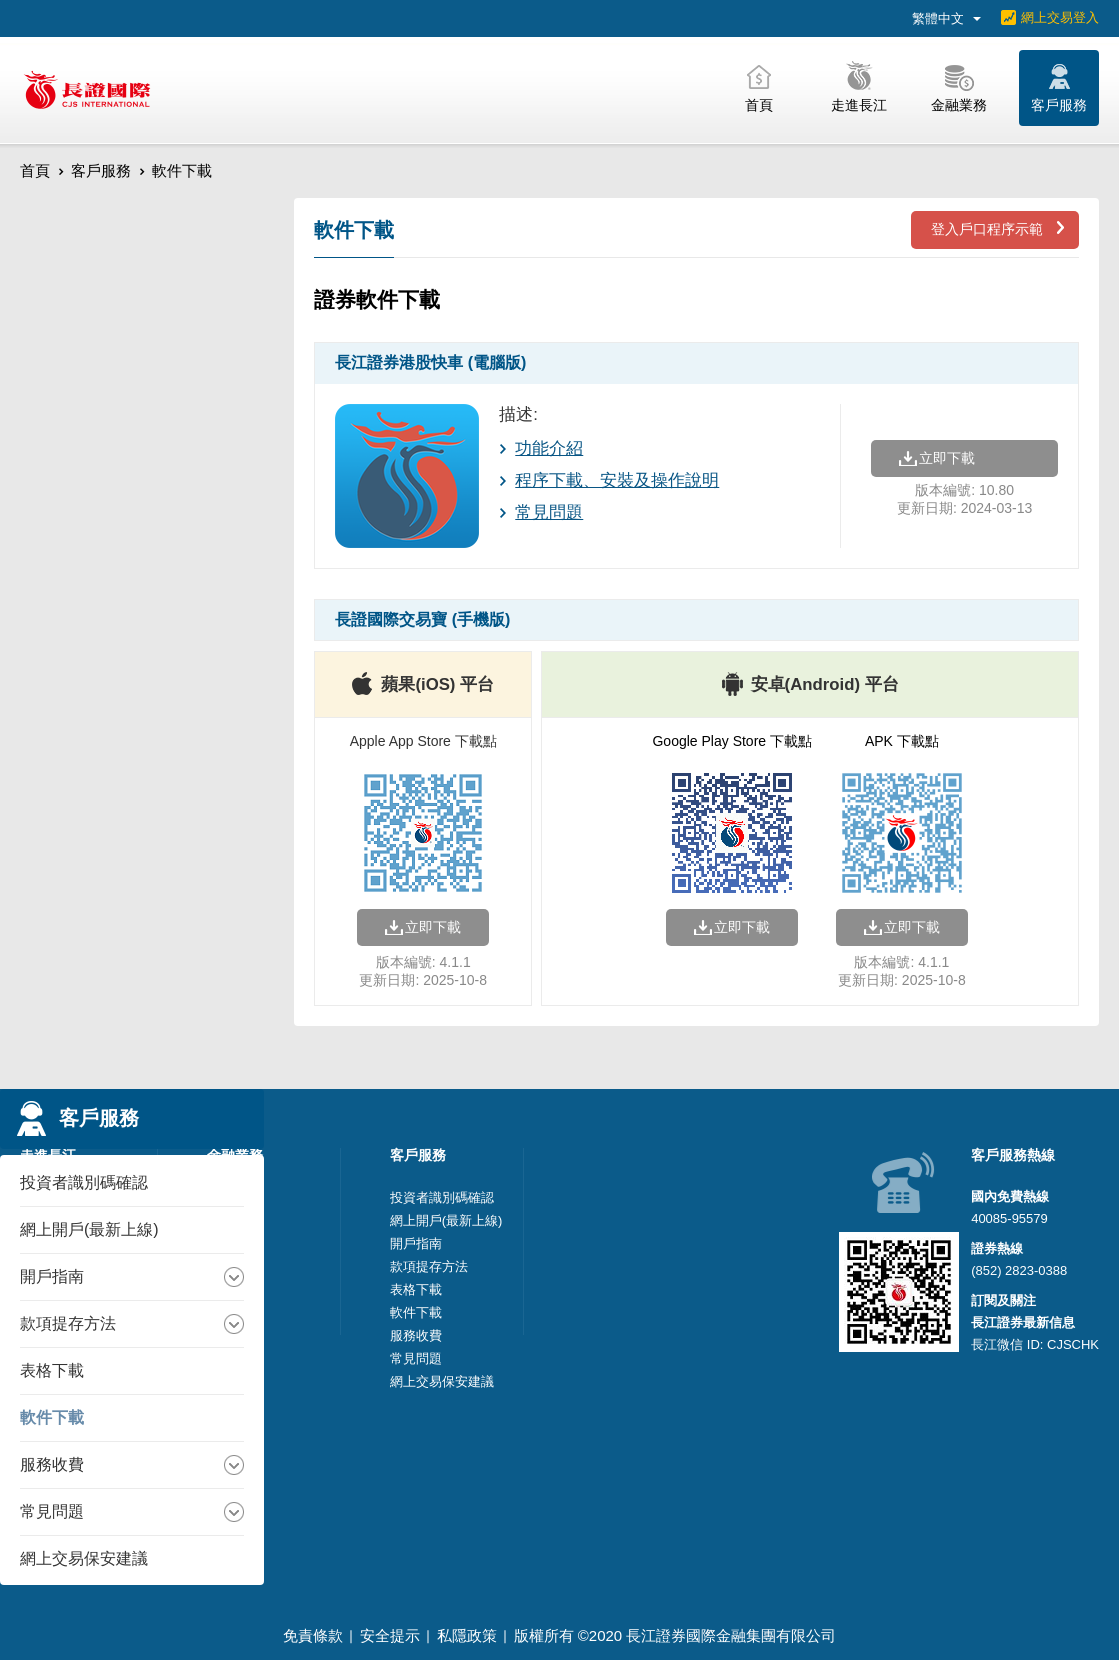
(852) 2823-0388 (1019, 1270)
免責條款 (313, 1635)
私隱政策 (467, 1635)
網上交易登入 (1060, 17)
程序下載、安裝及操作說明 (617, 480)
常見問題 (549, 512)
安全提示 (390, 1635)
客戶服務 (101, 170)
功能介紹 (549, 448)
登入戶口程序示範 (987, 229)
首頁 (35, 170)
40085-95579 (1009, 1218)
